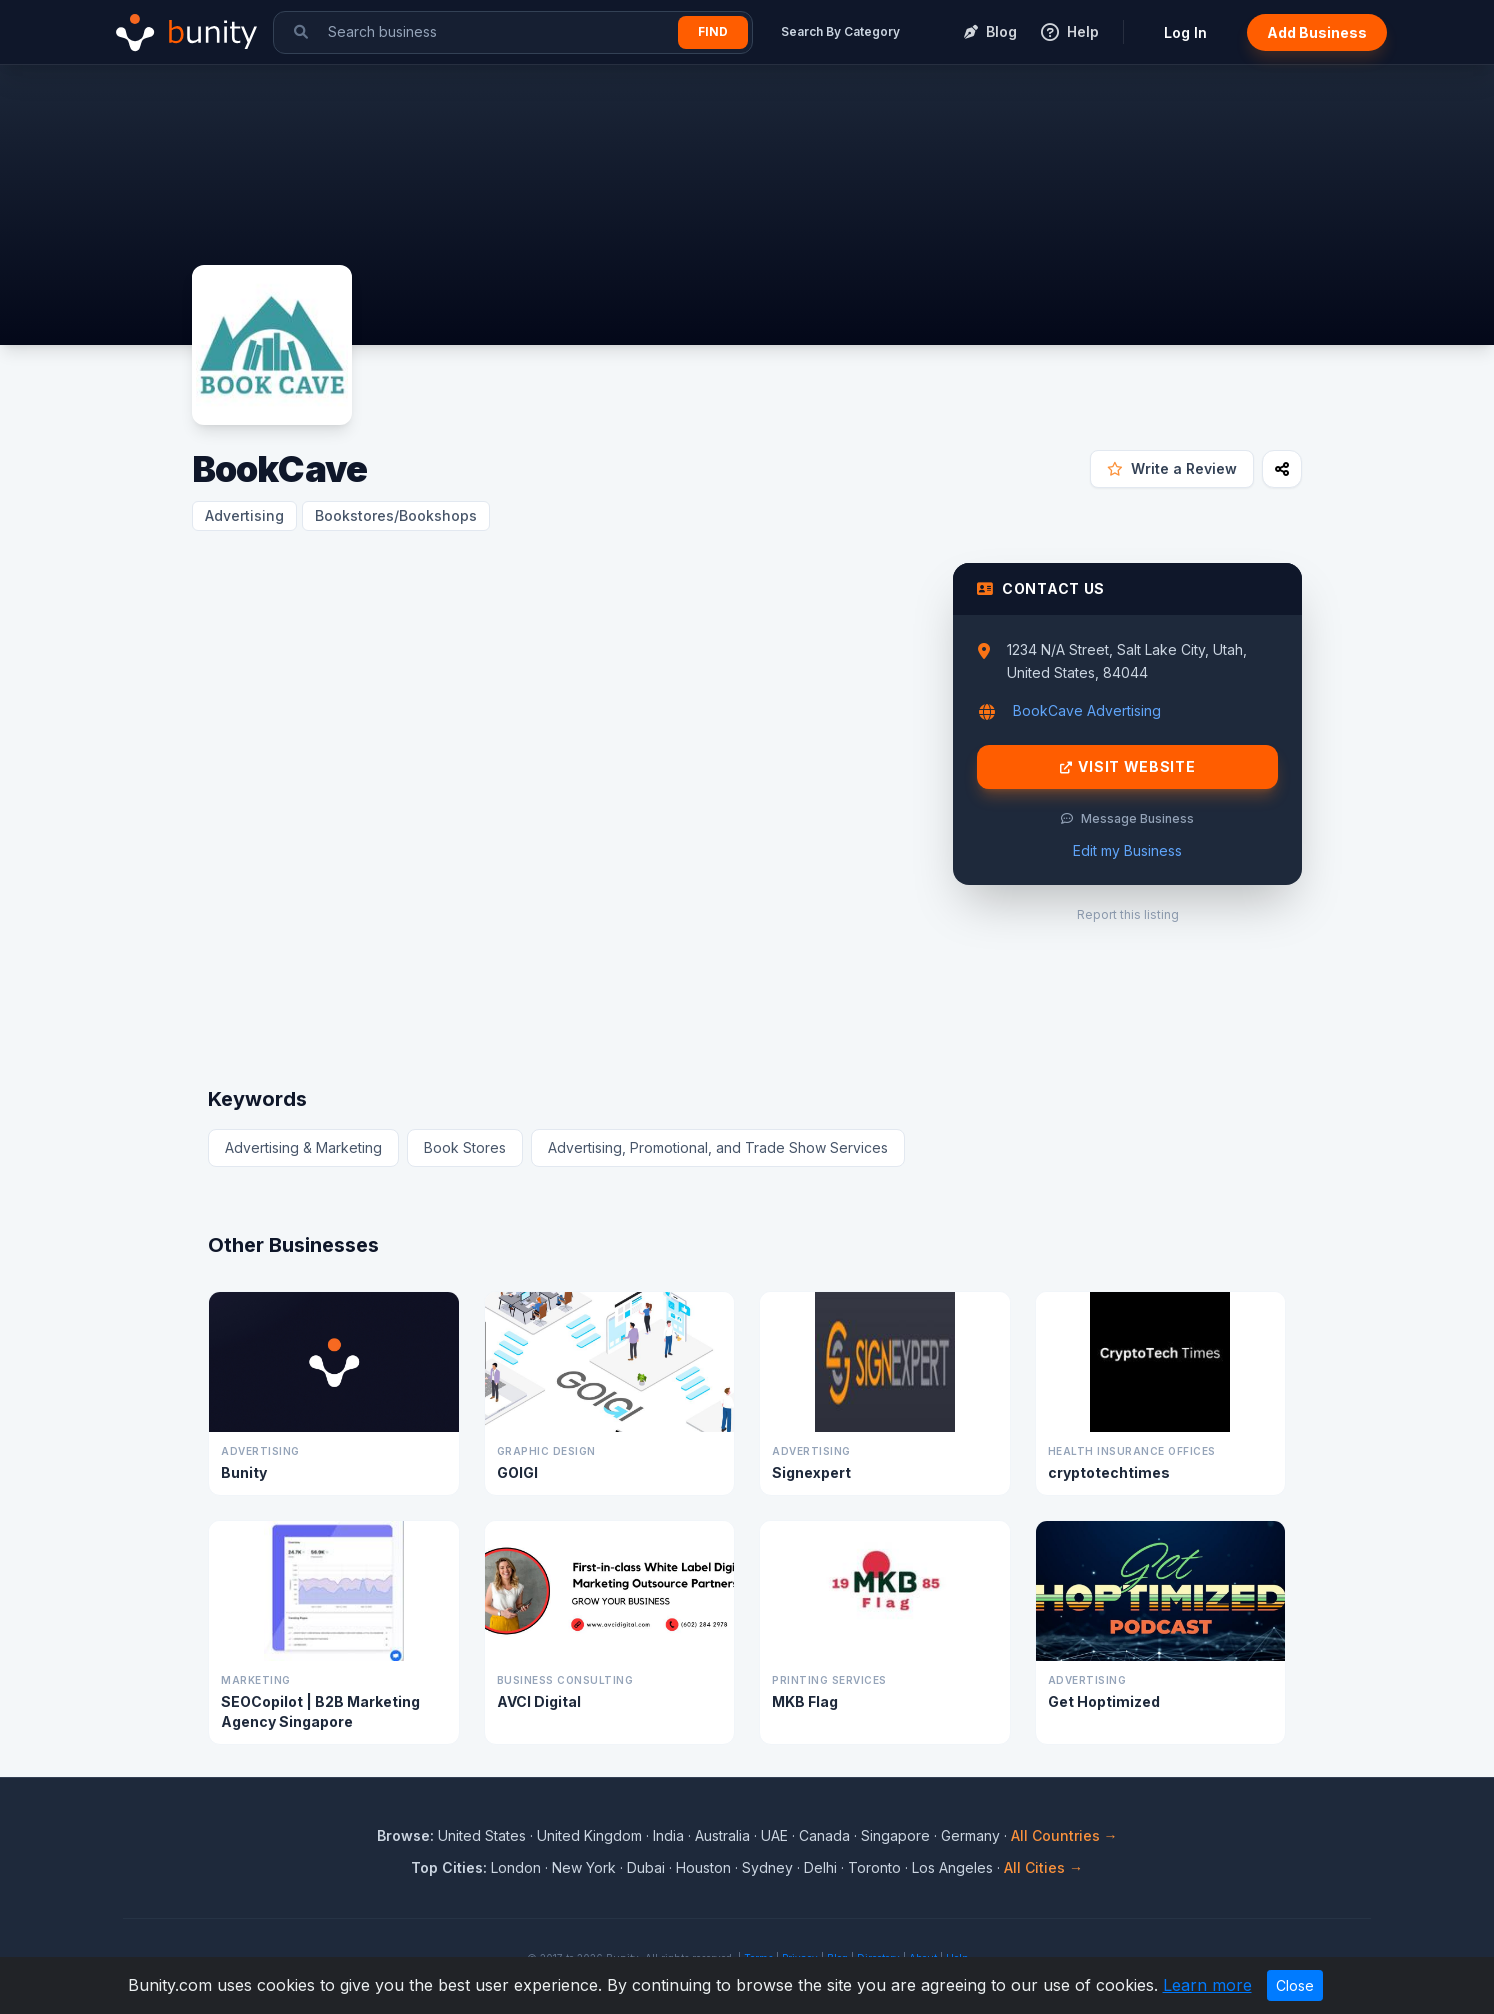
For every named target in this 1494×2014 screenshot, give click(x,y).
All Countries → (1064, 1835)
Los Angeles (952, 1867)
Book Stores (465, 1147)
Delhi (820, 1867)
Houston (703, 1867)
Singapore (895, 1835)
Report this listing (1128, 914)
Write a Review (1172, 468)
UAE (774, 1835)
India (668, 1835)
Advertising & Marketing (303, 1147)
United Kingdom (589, 1835)
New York (584, 1867)
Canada (824, 1835)
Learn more (1207, 1985)
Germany (970, 1835)
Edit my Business (1127, 850)
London (516, 1867)
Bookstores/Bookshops (396, 515)
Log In (1185, 32)
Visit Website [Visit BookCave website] (1128, 767)
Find (713, 31)
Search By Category (840, 31)
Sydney (767, 1867)
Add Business (1317, 32)
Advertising (244, 515)
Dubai (646, 1867)
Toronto (874, 1867)
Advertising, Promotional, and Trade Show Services (718, 1147)
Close (1295, 1985)
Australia (722, 1835)
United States (482, 1835)
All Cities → (1043, 1867)
